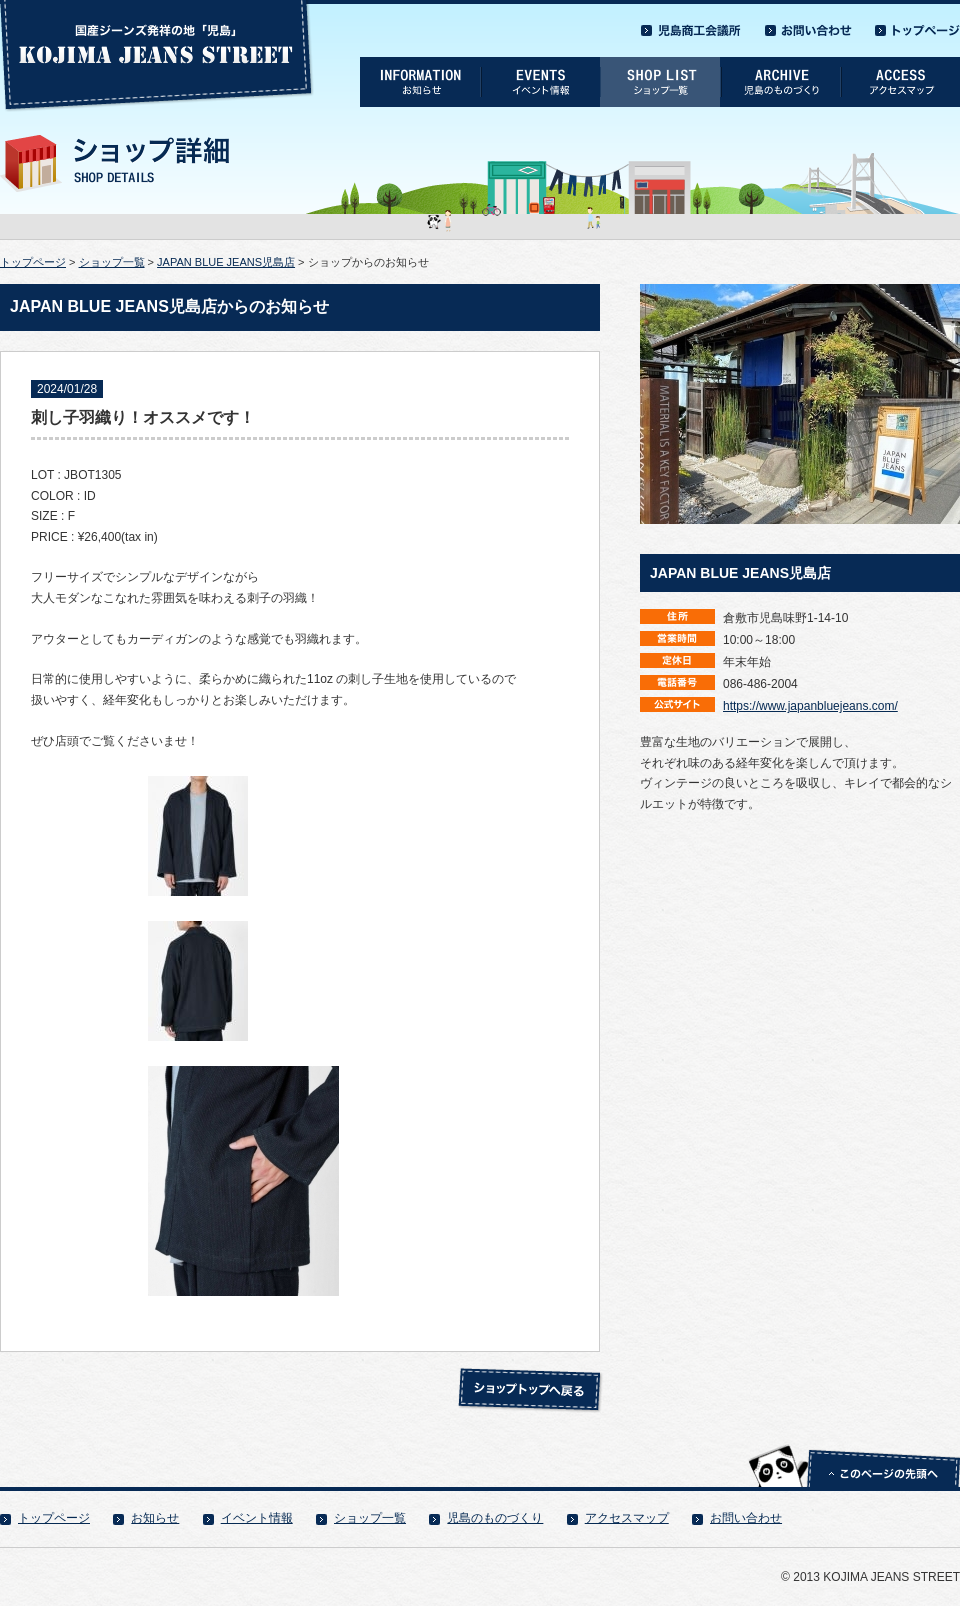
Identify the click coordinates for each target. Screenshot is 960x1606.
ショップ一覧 (112, 262)
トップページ (33, 262)
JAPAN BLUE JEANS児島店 (226, 262)
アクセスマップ (627, 1518)
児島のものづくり (495, 1518)
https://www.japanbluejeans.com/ (810, 706)
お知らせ (155, 1518)
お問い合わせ (746, 1518)
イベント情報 (257, 1518)
